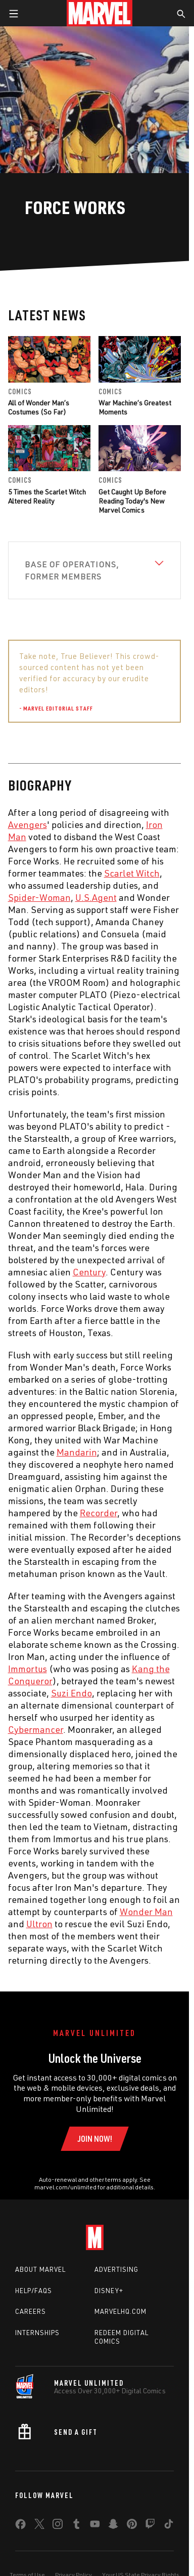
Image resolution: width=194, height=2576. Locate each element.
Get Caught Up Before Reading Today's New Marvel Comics (132, 500)
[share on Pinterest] (132, 2526)
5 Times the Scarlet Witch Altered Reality (47, 496)
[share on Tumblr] (76, 2526)
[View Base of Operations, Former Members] (95, 570)
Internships (37, 2333)
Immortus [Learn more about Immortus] (27, 1668)
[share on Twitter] (39, 2526)
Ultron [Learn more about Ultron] (39, 1923)
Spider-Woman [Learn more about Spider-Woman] (39, 897)
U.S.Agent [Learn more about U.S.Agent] (96, 897)
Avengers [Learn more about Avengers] (27, 824)
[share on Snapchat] (113, 2526)
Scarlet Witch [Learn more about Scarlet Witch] (132, 873)
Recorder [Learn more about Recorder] (98, 1512)
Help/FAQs (33, 2291)
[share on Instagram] (58, 2526)
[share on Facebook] (20, 2526)
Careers (30, 2311)
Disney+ (108, 2291)
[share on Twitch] (150, 2526)
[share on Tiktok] (169, 2526)
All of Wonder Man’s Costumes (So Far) (38, 407)
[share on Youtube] (95, 2526)
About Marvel (40, 2269)
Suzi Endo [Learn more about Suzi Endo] (71, 1692)
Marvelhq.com (120, 2311)
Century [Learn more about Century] (89, 1271)
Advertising (116, 2269)
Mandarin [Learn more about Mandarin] (77, 1452)
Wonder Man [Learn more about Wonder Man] (146, 1911)
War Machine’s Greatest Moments (135, 407)
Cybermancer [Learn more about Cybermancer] (35, 1729)
